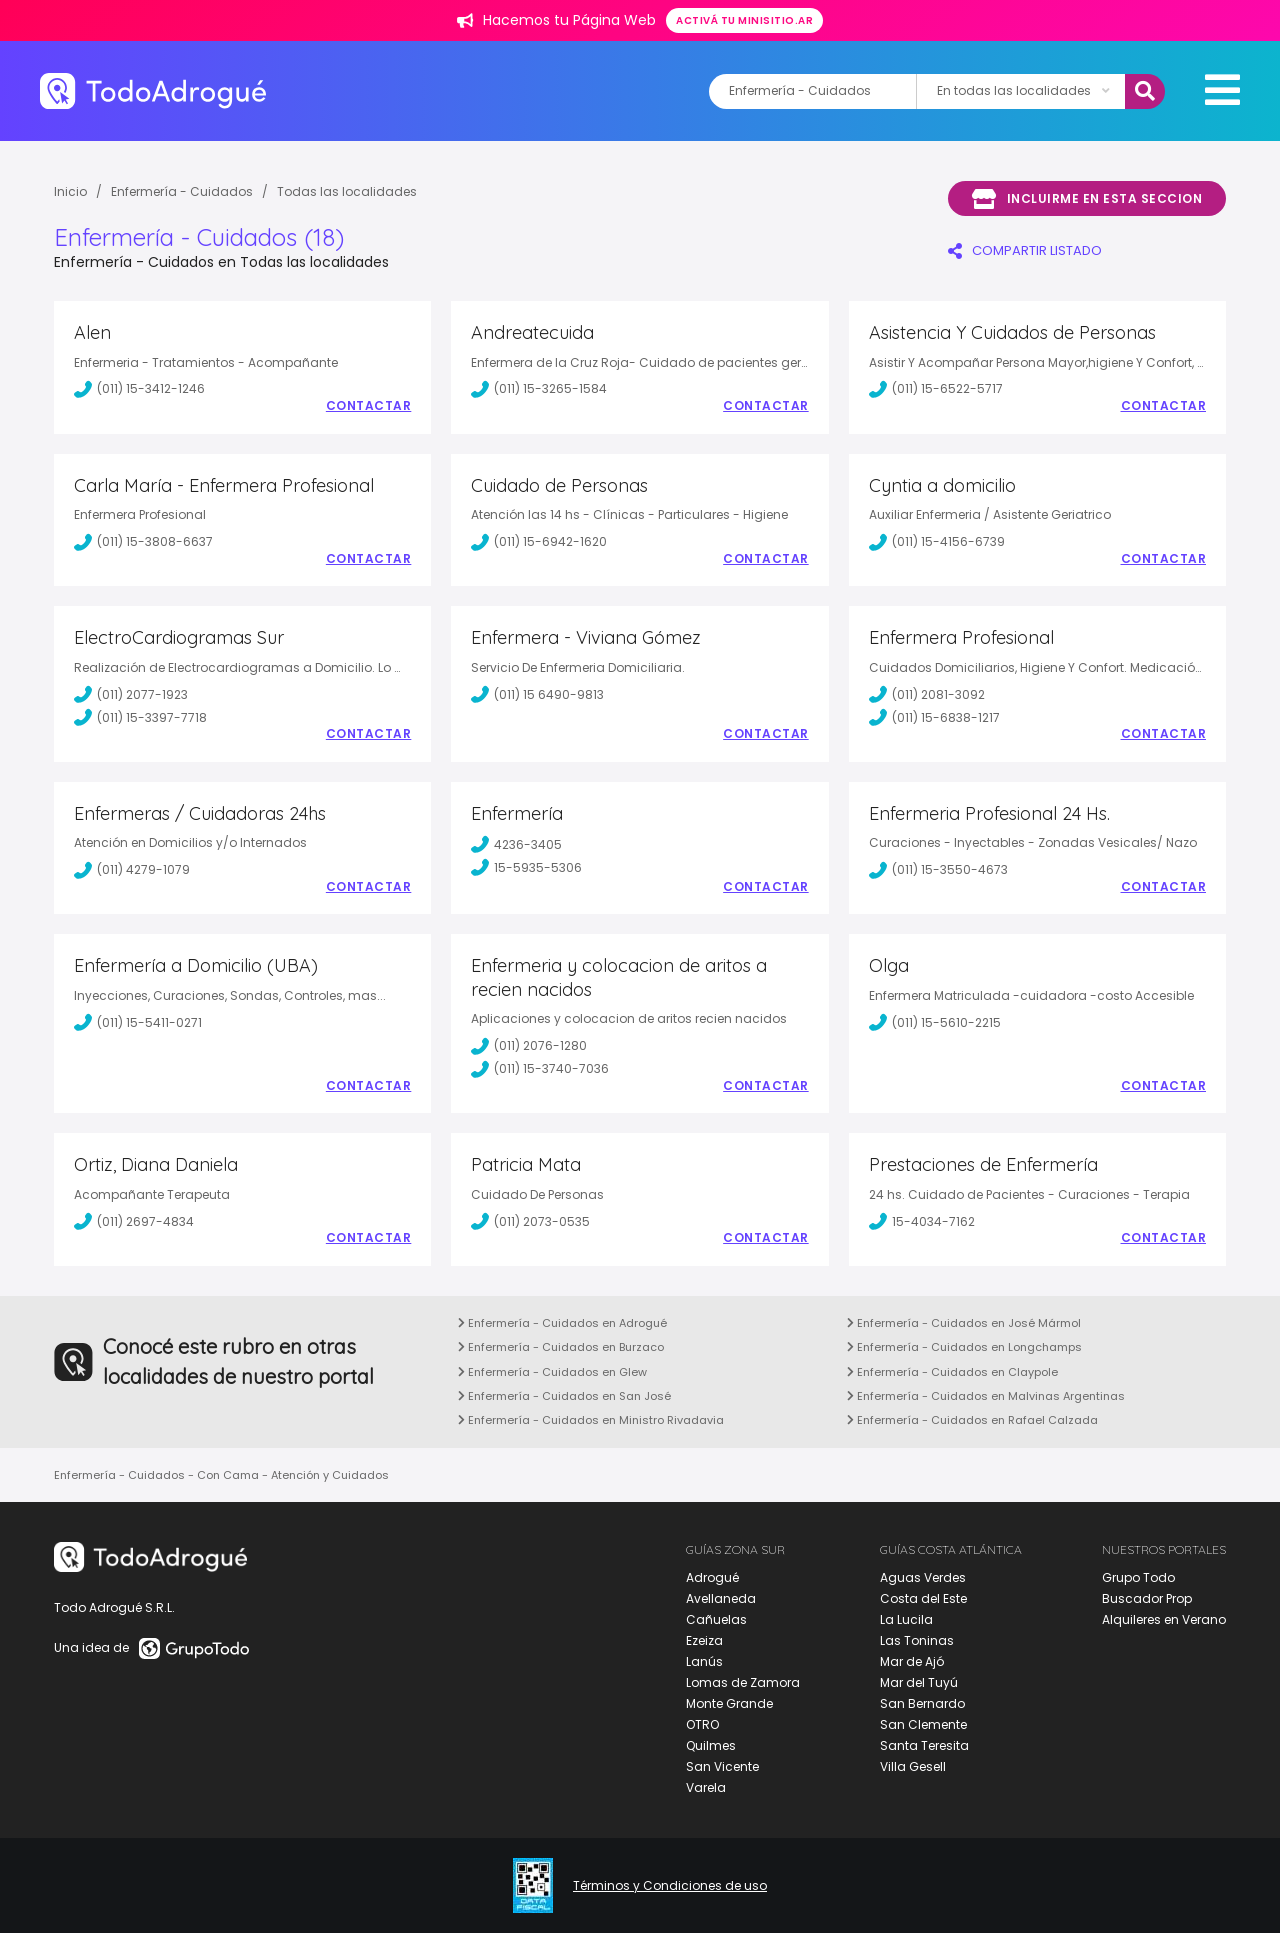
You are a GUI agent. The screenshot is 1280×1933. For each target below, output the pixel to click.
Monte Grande (729, 1703)
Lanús (704, 1661)
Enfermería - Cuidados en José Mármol (964, 1323)
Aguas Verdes (923, 1577)
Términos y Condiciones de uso (670, 1886)
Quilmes (711, 1745)
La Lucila (906, 1619)
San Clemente (923, 1724)
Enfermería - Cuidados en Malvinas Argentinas (986, 1396)
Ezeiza (704, 1640)
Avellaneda (721, 1598)
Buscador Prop (1147, 1598)
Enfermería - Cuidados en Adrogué (562, 1323)
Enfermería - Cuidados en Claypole (952, 1372)
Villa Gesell (913, 1766)
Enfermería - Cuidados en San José (564, 1396)
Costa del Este (923, 1598)
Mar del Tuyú (919, 1682)
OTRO (702, 1724)
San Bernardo (922, 1703)
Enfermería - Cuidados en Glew (552, 1372)
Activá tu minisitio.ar (744, 20)
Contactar (369, 406)
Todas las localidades (347, 191)
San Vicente (722, 1766)
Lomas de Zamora (743, 1682)
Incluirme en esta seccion (1087, 199)
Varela (706, 1787)
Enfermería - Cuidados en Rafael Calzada (972, 1420)
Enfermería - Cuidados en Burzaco (561, 1347)
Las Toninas (917, 1640)
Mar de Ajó (912, 1661)
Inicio (70, 191)
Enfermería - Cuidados (182, 191)
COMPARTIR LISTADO (1025, 250)
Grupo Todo (1138, 1577)
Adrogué (712, 1577)
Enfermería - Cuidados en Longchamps (964, 1347)
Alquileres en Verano (1164, 1619)
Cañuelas (716, 1619)
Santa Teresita (924, 1745)
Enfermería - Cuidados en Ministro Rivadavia (591, 1420)
